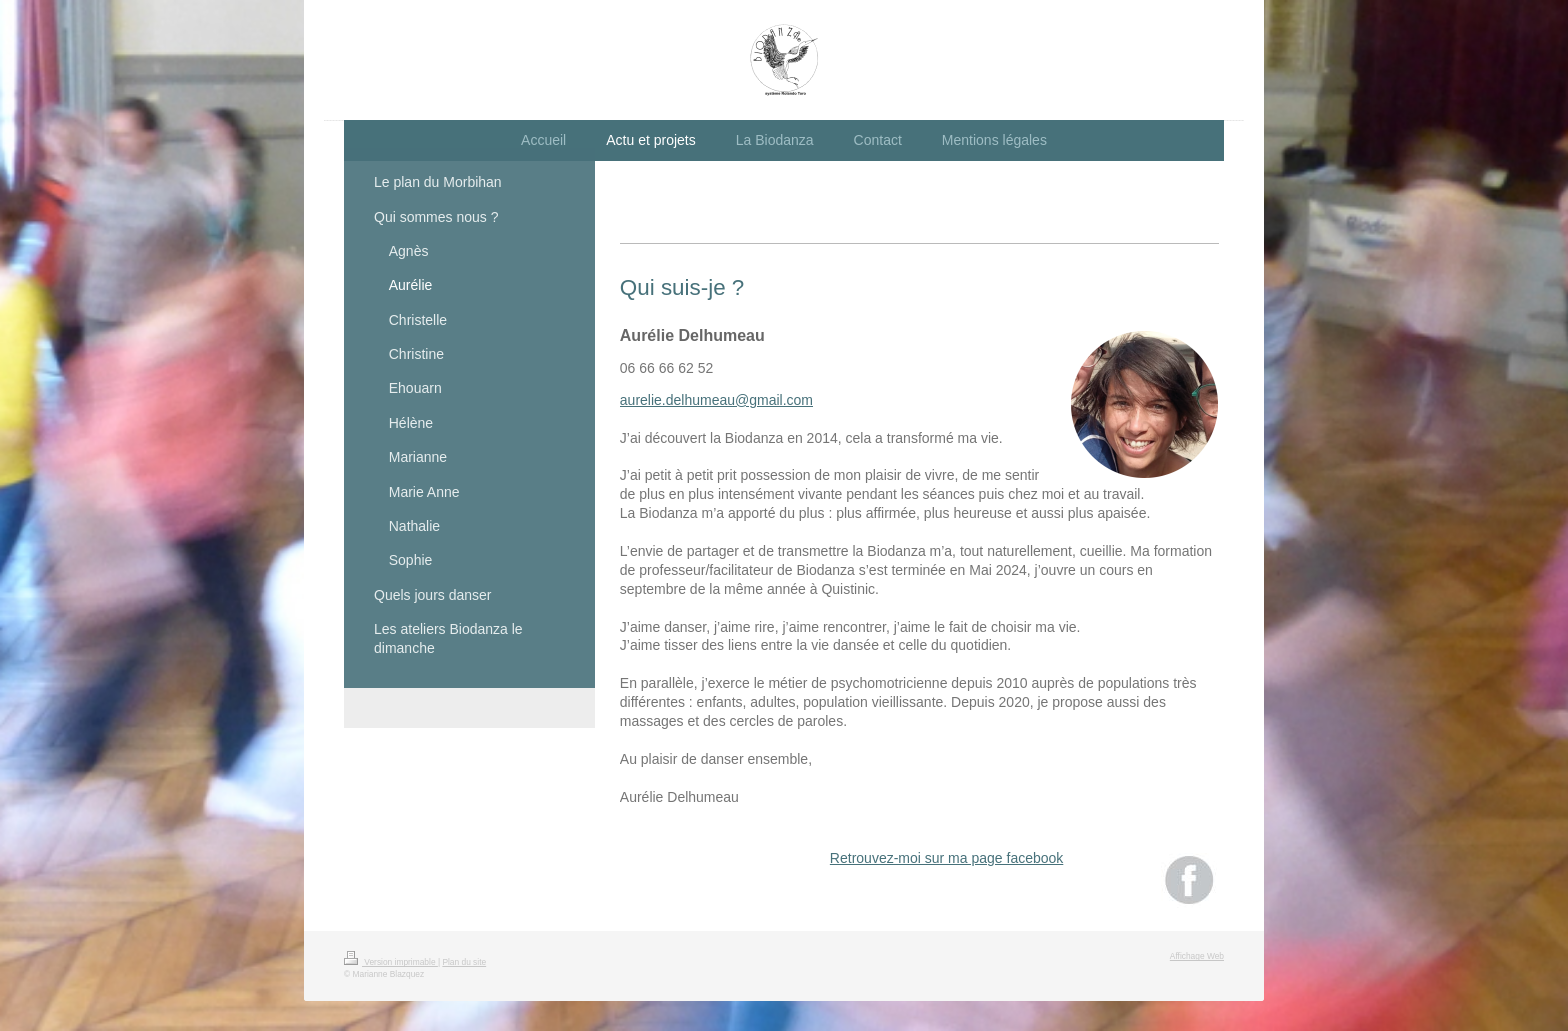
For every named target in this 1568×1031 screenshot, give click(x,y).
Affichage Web (1197, 956)
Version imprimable (391, 962)
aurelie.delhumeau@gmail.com (716, 400)
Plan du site (464, 962)
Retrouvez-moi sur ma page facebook (946, 858)
